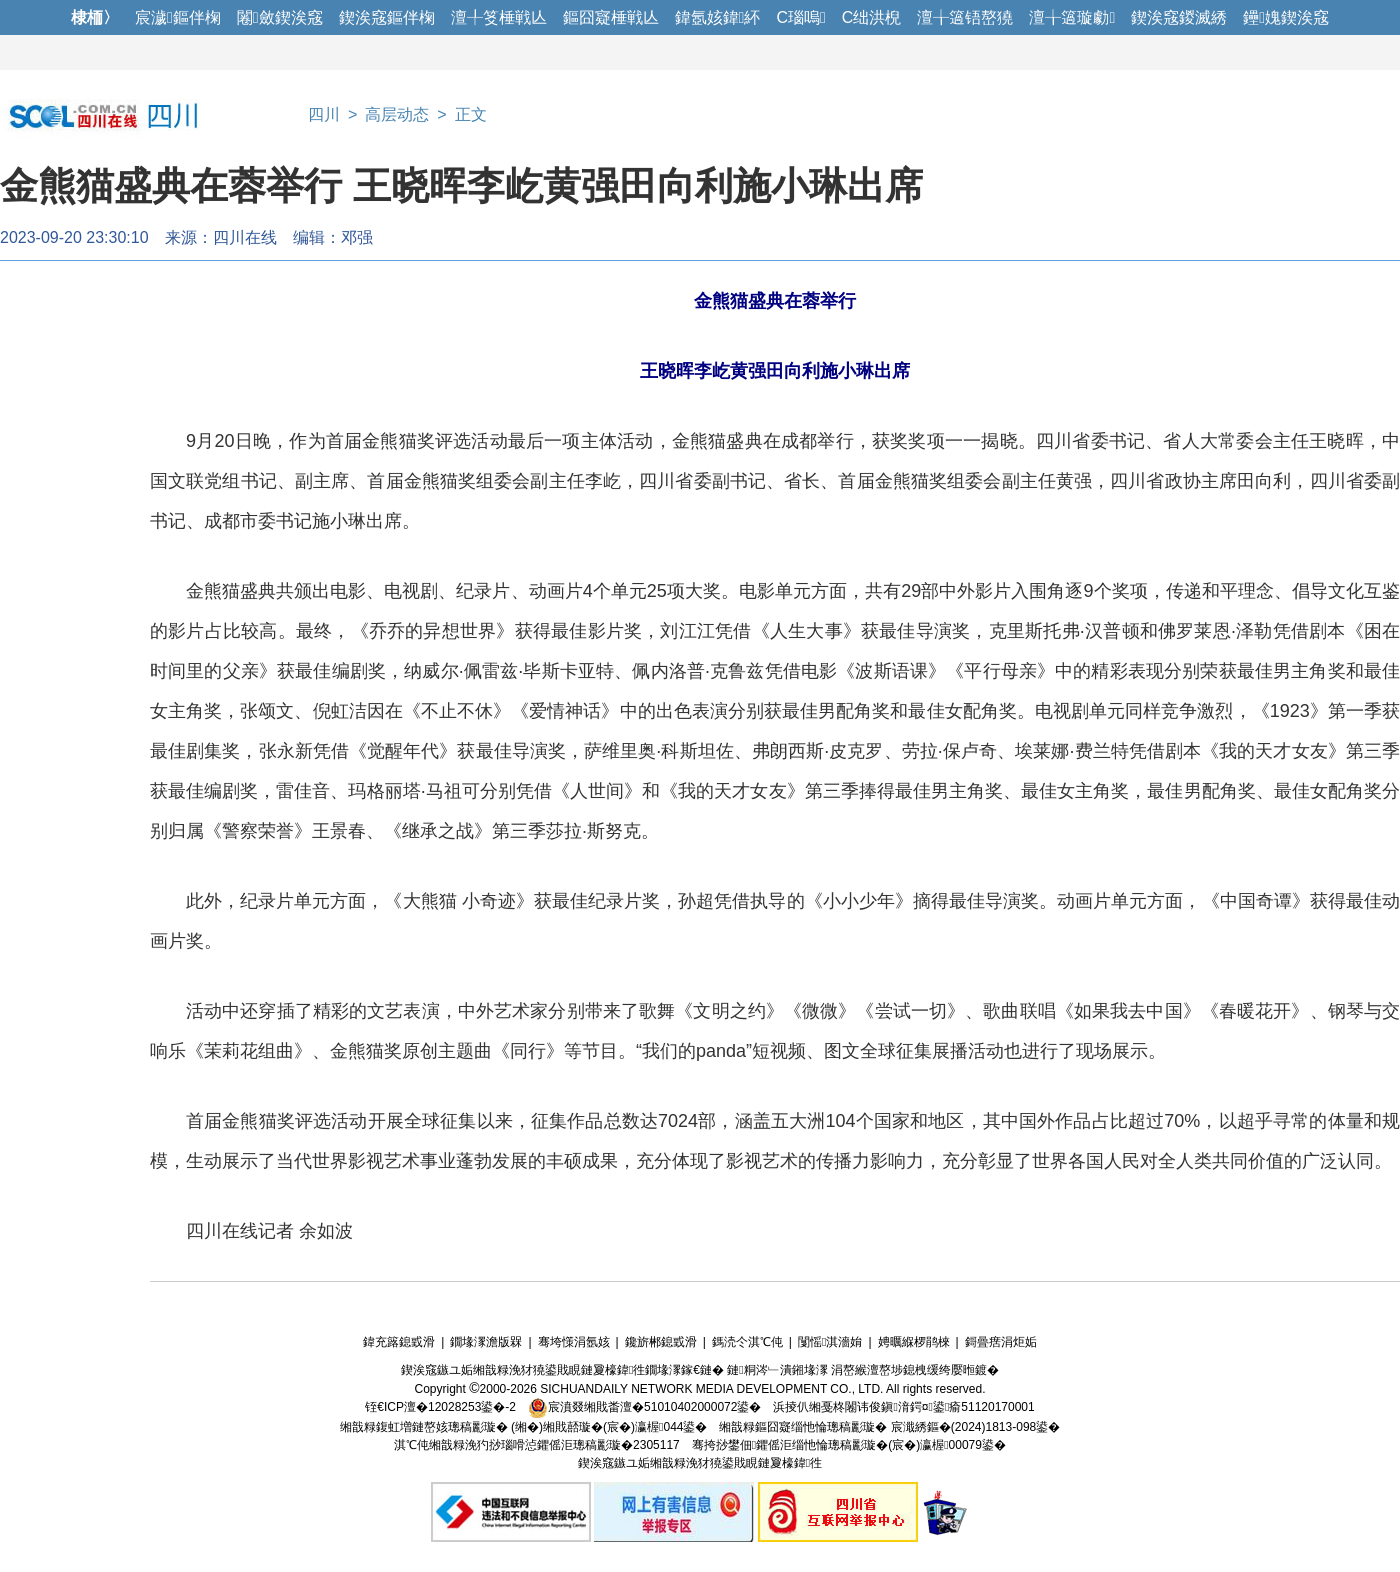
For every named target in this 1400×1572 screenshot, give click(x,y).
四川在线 (245, 237)
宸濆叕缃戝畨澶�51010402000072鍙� (644, 1407)
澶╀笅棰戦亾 (499, 17)
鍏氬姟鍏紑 (718, 17)
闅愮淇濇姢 (830, 1342)
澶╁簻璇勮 (1072, 17)
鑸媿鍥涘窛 (1286, 17)
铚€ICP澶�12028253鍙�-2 (440, 1407)
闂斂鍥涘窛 (280, 17)
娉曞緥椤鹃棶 (914, 1342)
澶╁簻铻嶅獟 (965, 17)
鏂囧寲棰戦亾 (611, 17)
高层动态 (397, 114)
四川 (324, 114)
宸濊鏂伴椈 (178, 17)
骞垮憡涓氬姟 (574, 1342)
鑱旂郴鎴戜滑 (661, 1342)
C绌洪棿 (872, 17)
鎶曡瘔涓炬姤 (1001, 1342)
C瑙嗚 (800, 17)
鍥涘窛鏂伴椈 (387, 17)
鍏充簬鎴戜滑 (399, 1342)
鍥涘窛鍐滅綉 (1179, 17)
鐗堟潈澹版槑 (486, 1342)
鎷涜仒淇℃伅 (747, 1342)
